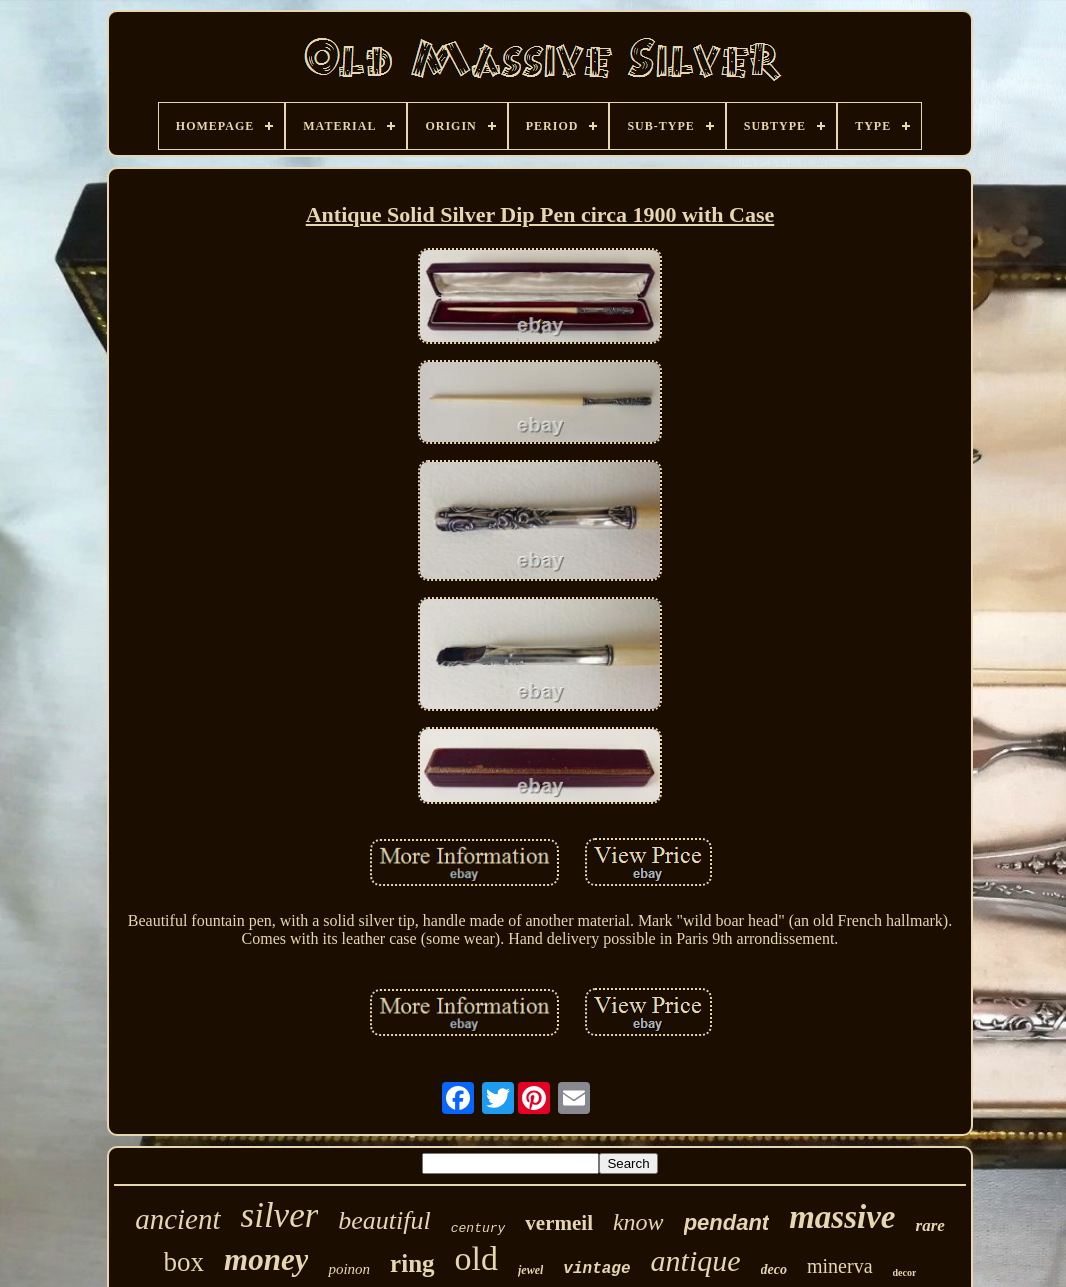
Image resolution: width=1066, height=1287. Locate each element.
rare (930, 1225)
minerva (840, 1266)
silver (280, 1215)
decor (905, 1272)
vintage (596, 1269)
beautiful (384, 1220)
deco (774, 1269)
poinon (349, 1269)
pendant (727, 1222)
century (478, 1228)
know (638, 1222)
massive (842, 1217)
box (184, 1262)
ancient (177, 1219)
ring (412, 1263)
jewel (530, 1270)
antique (696, 1260)
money (266, 1259)
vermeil (559, 1223)
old (476, 1258)
